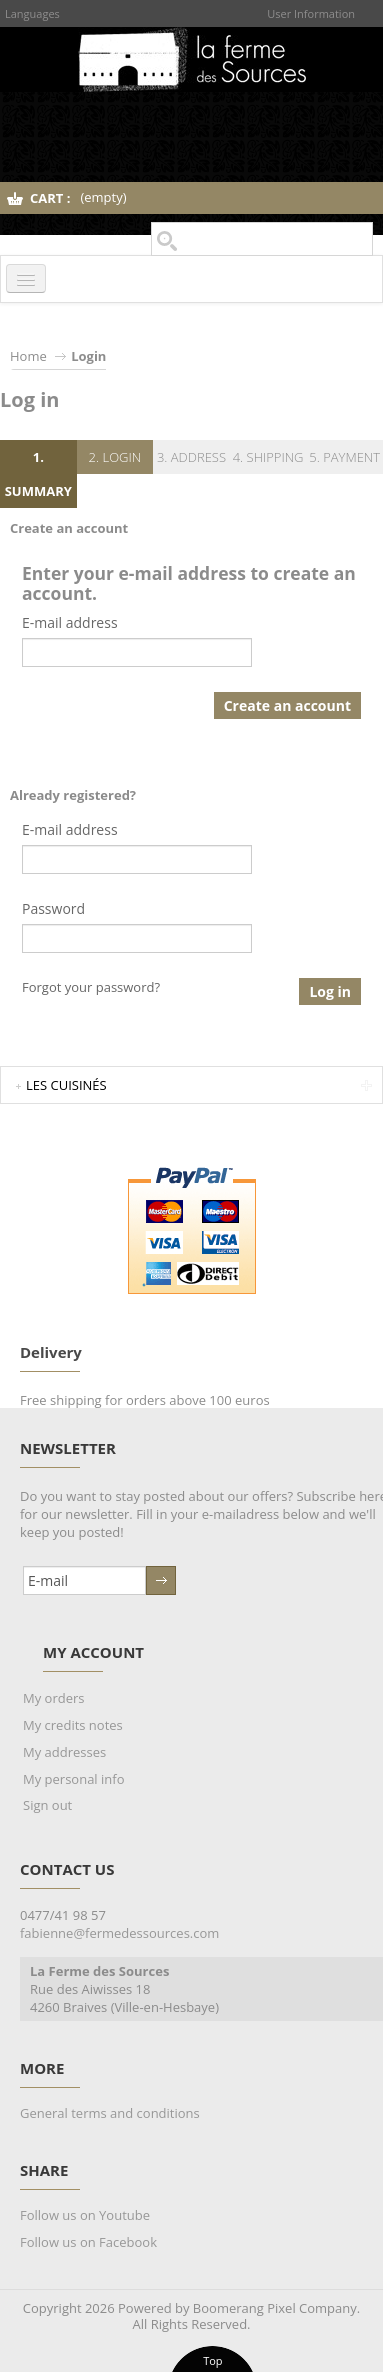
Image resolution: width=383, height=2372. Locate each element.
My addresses (64, 1752)
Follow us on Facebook (88, 2242)
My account (93, 1652)
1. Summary (38, 474)
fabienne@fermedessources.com (119, 1933)
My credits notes (73, 1725)
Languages (32, 13)
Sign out (47, 1805)
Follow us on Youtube (85, 2215)
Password (53, 908)
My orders (53, 1698)
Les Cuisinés (66, 1085)
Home (28, 356)
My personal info (73, 1779)
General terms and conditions (110, 2113)
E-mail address (70, 622)
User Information (311, 13)
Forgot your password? (91, 987)
